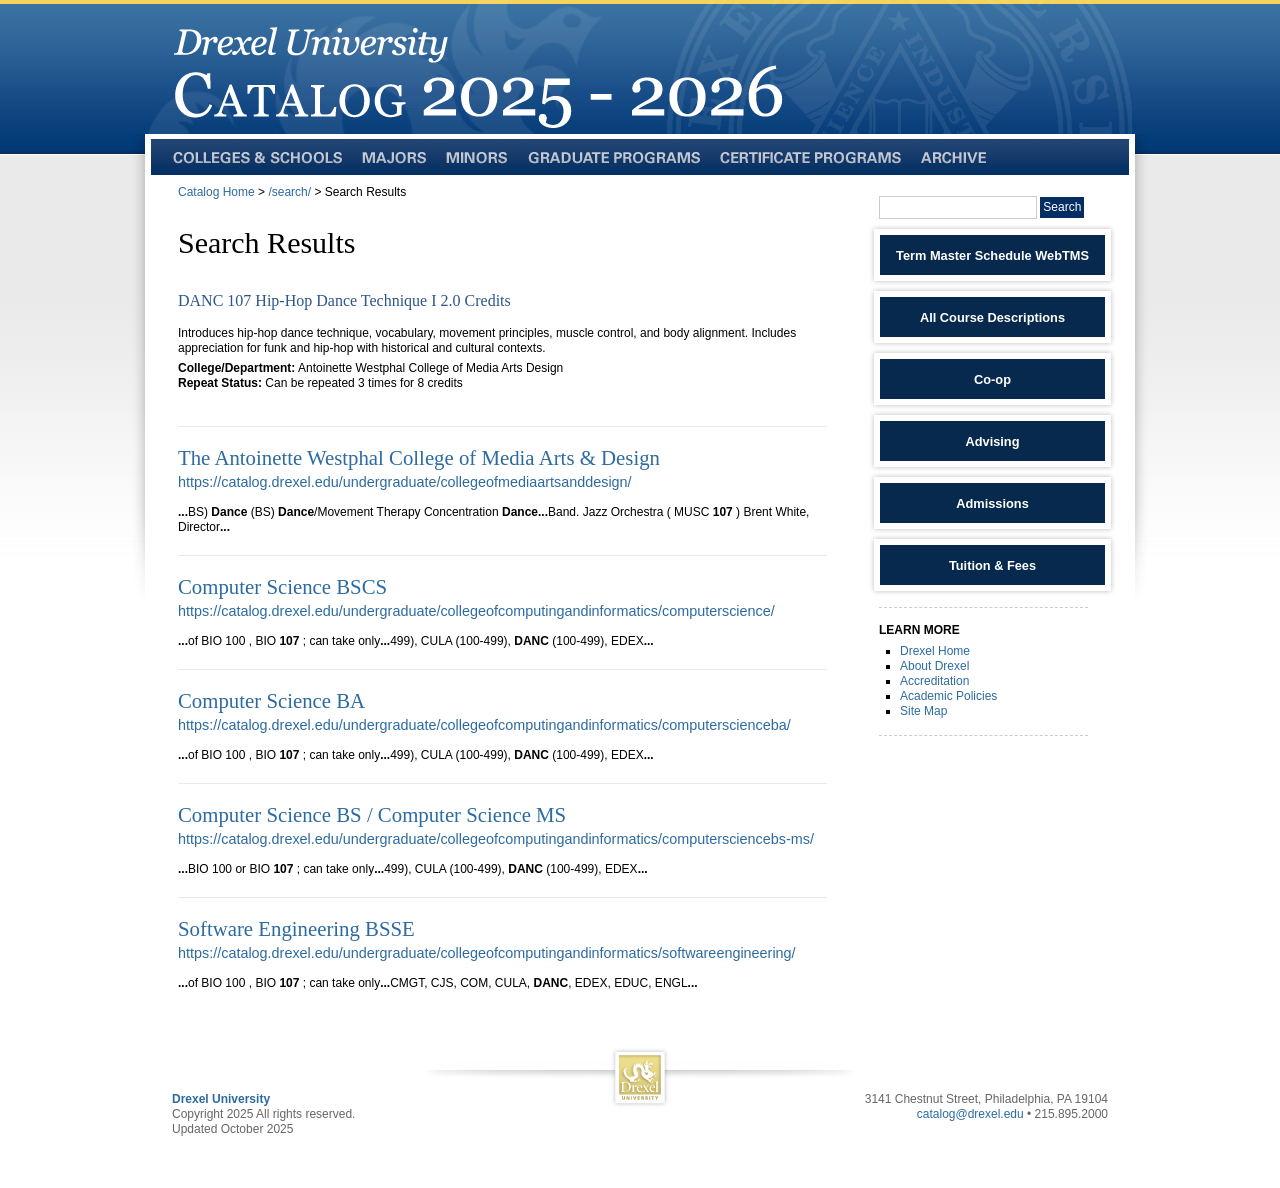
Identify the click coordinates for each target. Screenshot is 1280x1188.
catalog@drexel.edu (970, 1114)
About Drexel (934, 666)
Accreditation (934, 681)
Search (1062, 207)
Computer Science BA (271, 700)
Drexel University (221, 1099)
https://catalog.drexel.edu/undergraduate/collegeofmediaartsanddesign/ (405, 482)
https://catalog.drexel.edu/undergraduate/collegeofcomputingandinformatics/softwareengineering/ (487, 953)
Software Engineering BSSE (296, 928)
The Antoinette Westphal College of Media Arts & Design (419, 457)
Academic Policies (948, 696)
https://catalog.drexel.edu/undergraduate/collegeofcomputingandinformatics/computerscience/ (476, 611)
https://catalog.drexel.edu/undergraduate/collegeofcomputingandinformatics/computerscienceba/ (484, 725)
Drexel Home (935, 651)
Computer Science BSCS (282, 586)
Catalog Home (216, 192)
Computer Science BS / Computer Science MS (372, 814)
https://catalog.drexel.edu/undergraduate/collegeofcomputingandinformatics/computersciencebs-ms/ (496, 839)
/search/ (289, 192)
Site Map (923, 711)
